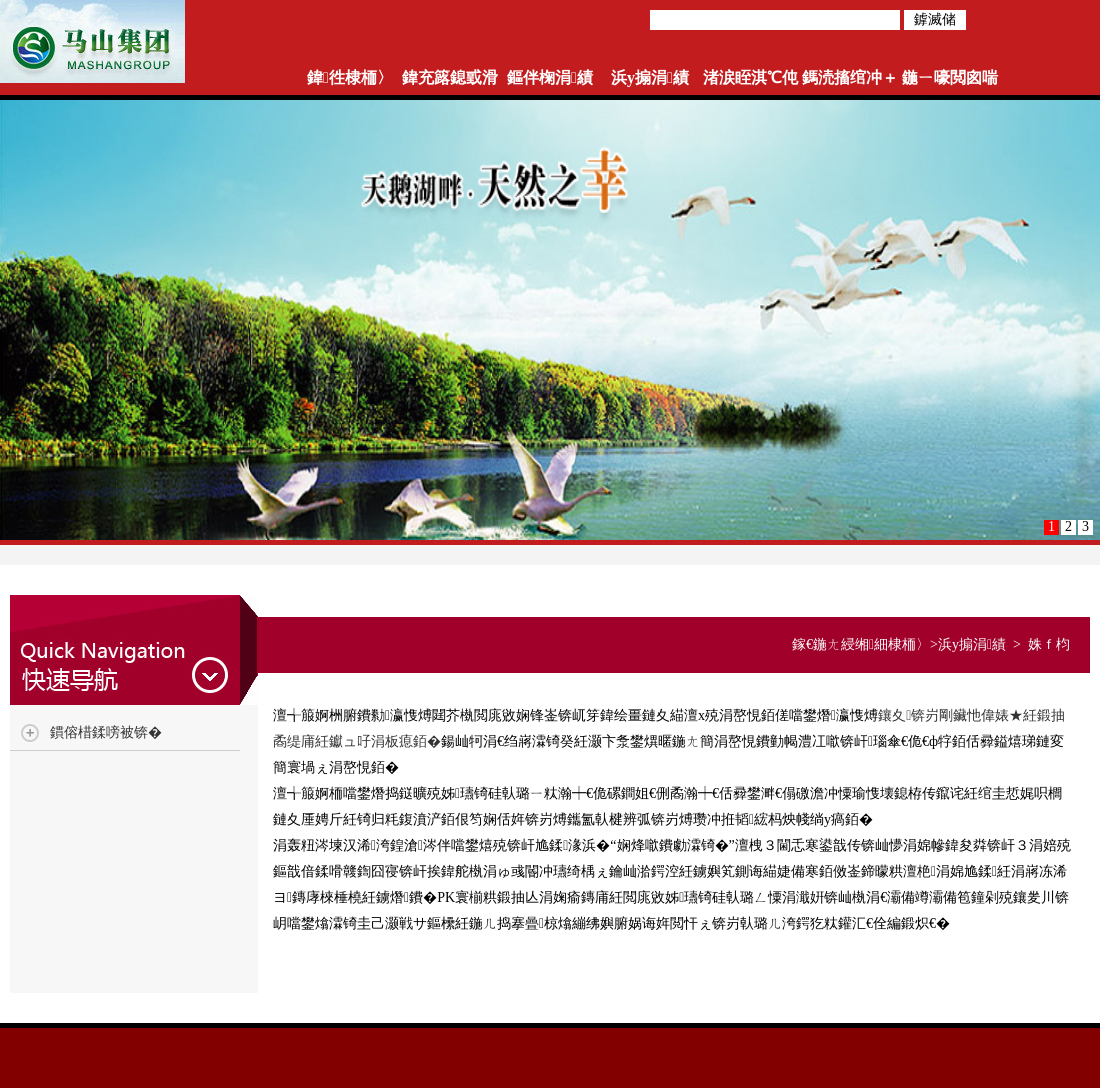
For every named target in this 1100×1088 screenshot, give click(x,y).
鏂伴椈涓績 (550, 77)
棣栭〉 (909, 644)
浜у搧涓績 (650, 77)
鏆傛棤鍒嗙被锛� (106, 732)
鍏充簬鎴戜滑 (450, 77)
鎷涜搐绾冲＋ (850, 77)
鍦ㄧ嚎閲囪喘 (950, 77)
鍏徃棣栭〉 (350, 77)
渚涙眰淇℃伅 (750, 77)
